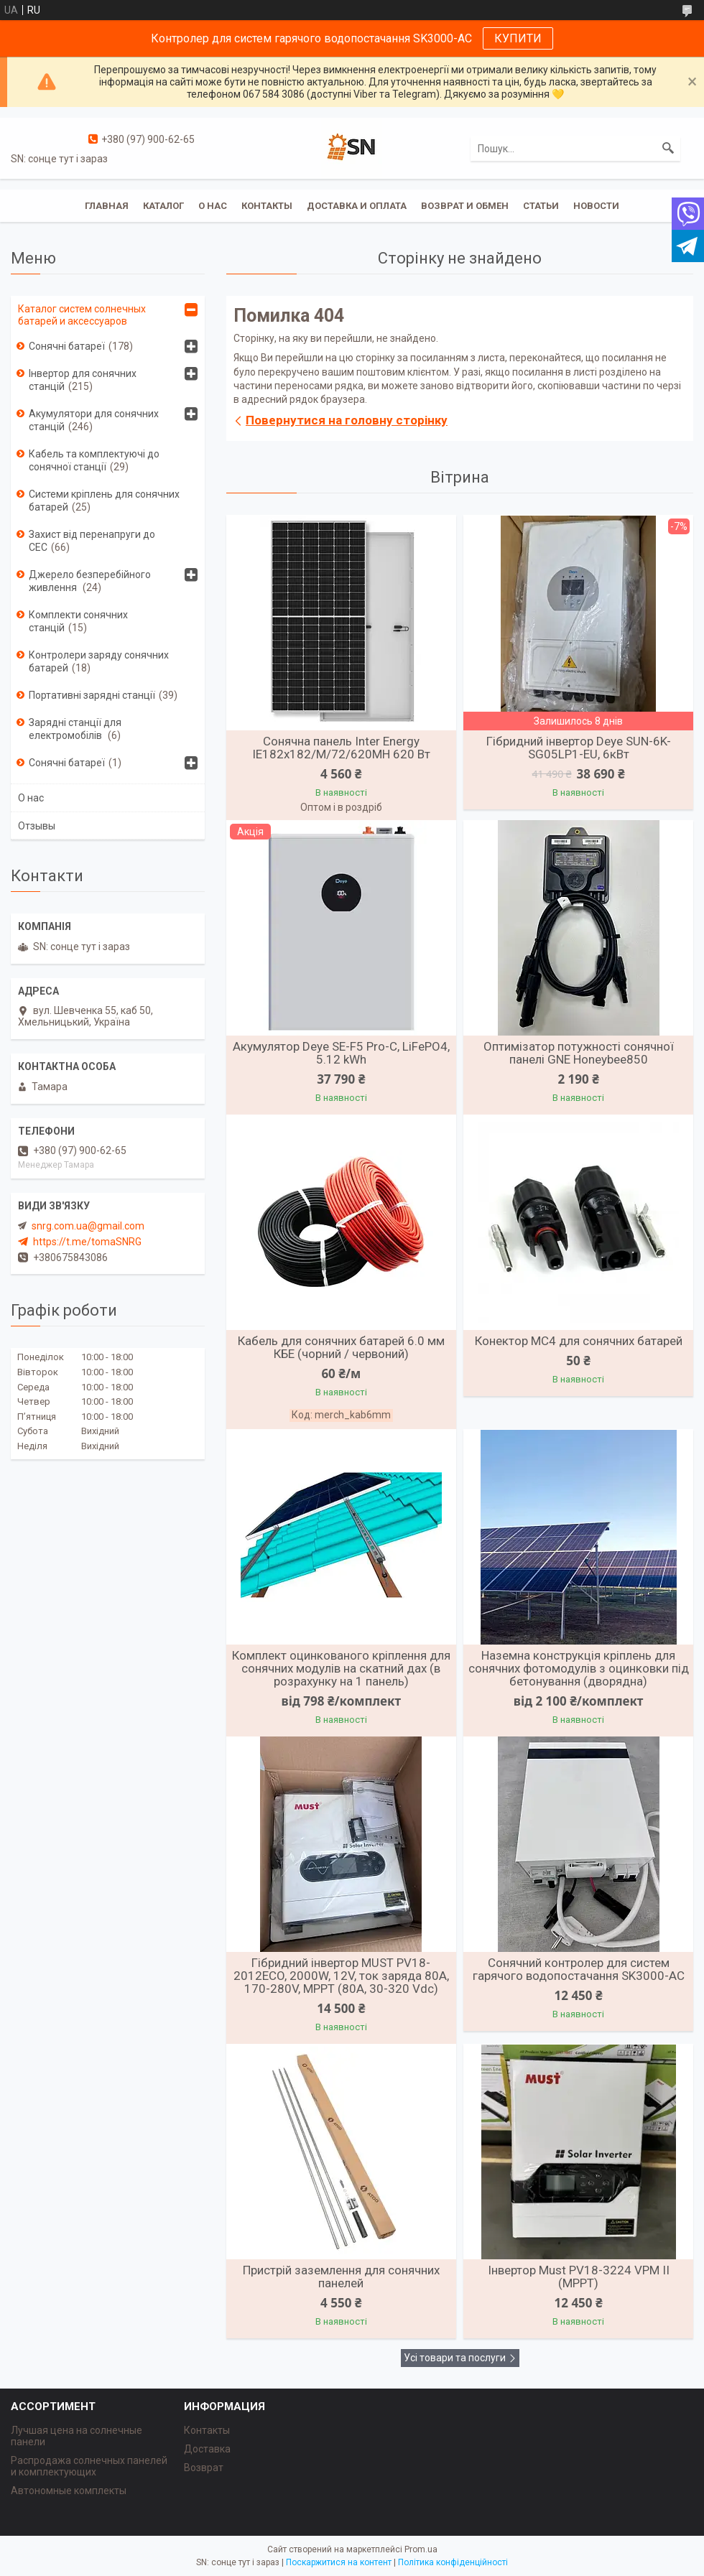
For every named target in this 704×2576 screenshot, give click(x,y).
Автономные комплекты (68, 2490)
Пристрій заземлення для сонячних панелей (341, 2276)
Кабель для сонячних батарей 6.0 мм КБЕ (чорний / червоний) (341, 1347)
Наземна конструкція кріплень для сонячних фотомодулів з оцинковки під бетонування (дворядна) (578, 1668)
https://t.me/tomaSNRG (87, 1241)
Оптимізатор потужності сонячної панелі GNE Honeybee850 (578, 1053)
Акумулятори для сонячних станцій (94, 420)
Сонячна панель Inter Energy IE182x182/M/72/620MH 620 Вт (341, 748)
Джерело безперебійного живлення (90, 581)
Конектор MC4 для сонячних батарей (578, 1340)
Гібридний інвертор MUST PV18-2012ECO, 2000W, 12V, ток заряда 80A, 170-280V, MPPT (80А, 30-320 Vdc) (341, 1975)
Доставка (207, 2449)
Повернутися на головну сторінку (347, 420)
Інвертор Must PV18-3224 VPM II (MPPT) (579, 2276)
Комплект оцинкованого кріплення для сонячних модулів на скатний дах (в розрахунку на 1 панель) (341, 1668)
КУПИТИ (518, 38)
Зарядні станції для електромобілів (75, 729)
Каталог (163, 205)
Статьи (541, 205)
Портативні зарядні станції (92, 695)
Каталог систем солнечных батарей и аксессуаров (82, 315)
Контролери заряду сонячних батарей (99, 661)
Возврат (203, 2467)
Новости (596, 205)
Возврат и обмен (465, 205)
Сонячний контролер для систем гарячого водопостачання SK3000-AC (579, 1969)
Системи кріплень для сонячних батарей (104, 500)
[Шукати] (668, 148)
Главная (107, 205)
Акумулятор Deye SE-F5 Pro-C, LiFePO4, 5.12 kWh (341, 1053)
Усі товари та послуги (455, 2357)
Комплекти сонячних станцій (78, 621)
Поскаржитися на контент (339, 2562)
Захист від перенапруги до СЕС (92, 541)
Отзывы (36, 826)
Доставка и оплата (357, 205)
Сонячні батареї (67, 346)
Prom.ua (420, 2549)
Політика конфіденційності (453, 2562)
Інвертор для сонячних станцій (82, 380)
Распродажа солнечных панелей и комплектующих (89, 2466)
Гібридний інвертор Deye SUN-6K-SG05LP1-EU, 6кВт (578, 748)
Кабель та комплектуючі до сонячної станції (94, 460)
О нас (212, 205)
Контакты (266, 205)
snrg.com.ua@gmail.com (88, 1226)
